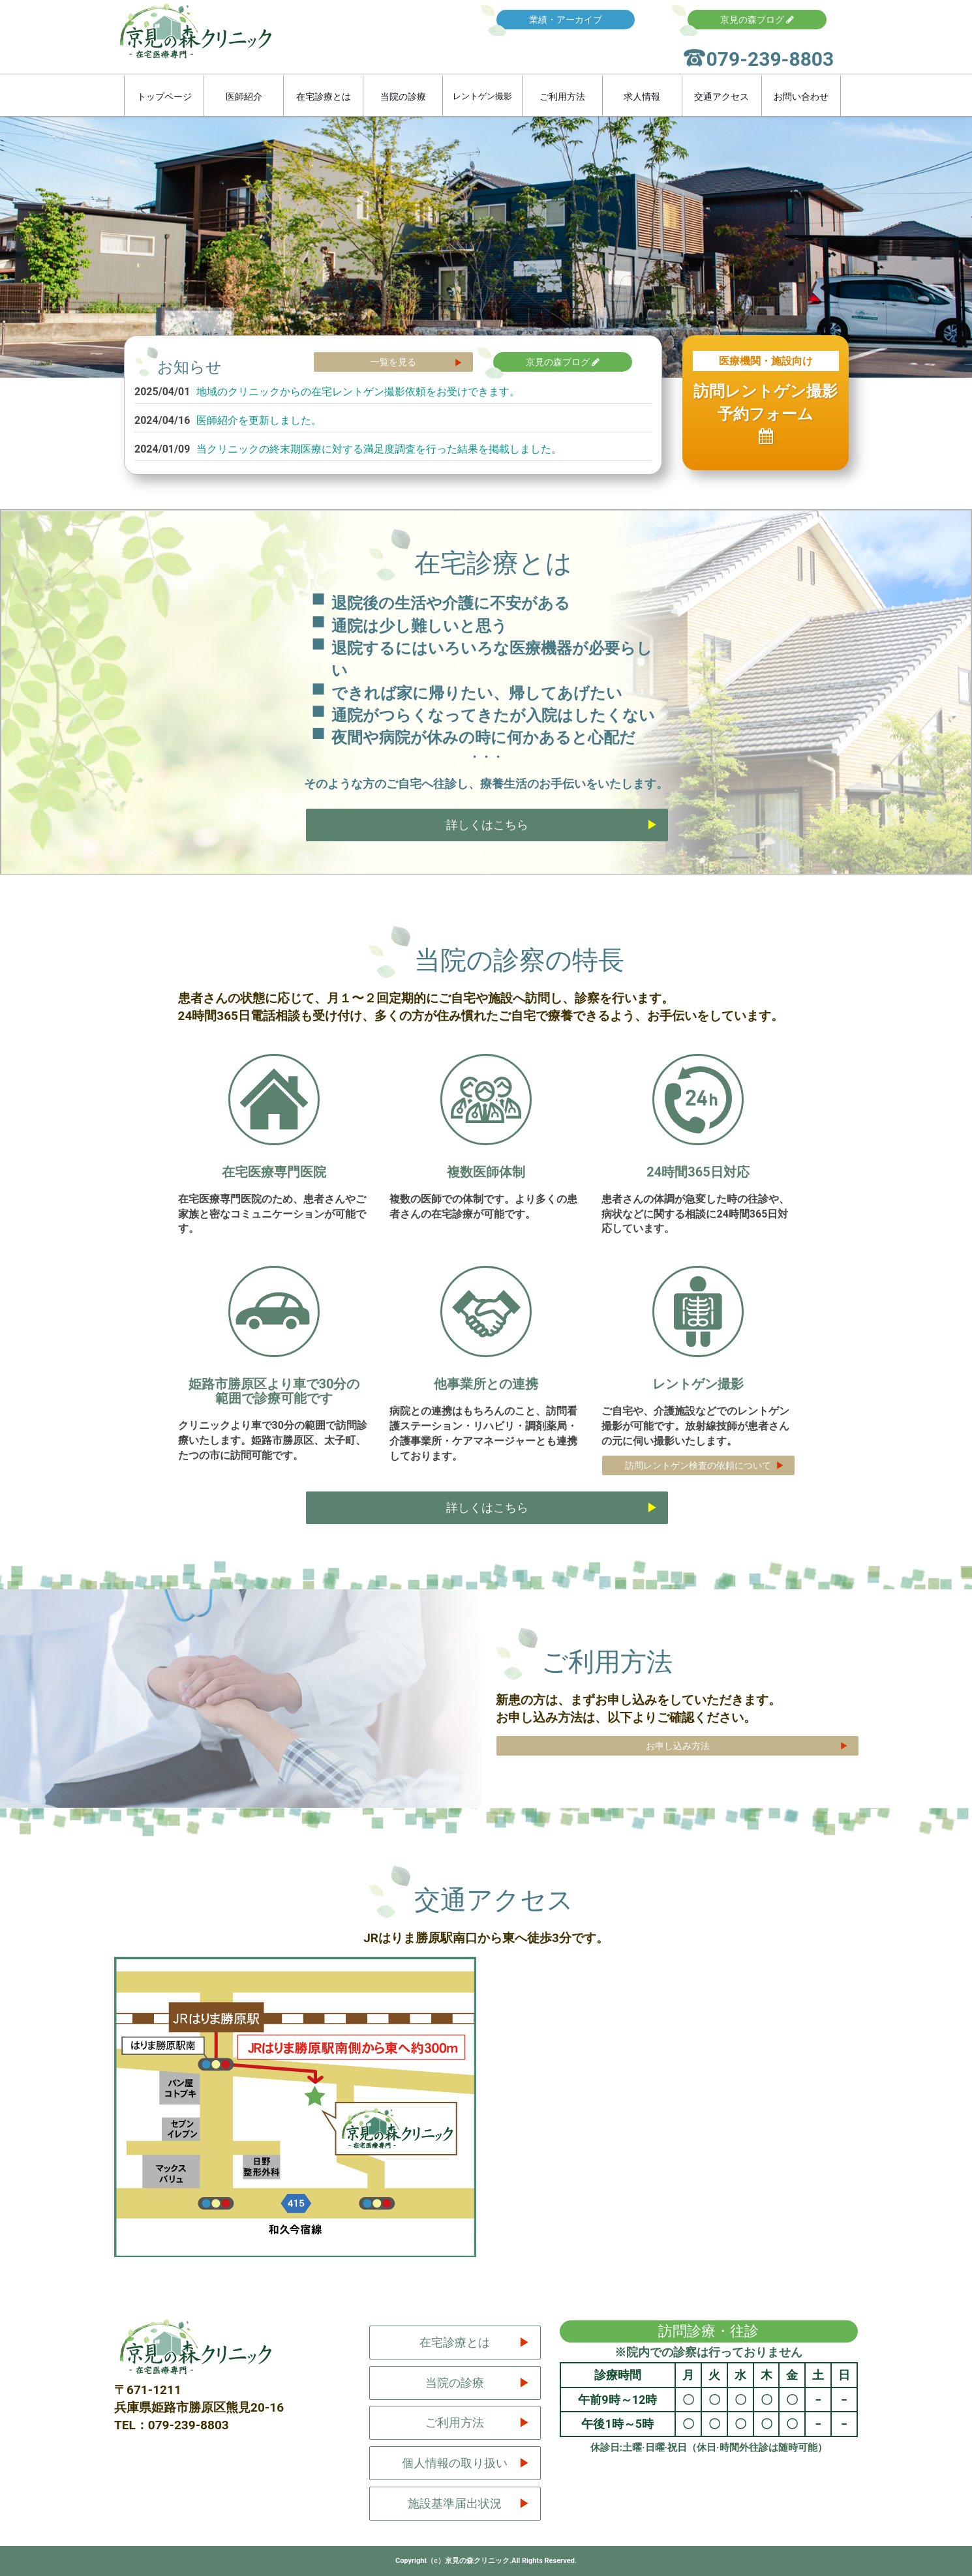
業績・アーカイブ (565, 19)
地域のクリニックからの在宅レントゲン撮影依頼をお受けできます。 (358, 391)
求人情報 (642, 96)
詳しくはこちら (487, 824)
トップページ (164, 96)
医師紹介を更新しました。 (259, 420)
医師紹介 (244, 96)
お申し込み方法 (678, 1746)
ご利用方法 (562, 96)
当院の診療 (403, 96)
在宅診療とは (323, 96)
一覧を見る (393, 362)
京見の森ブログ (757, 19)
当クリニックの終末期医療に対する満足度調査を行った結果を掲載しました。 (379, 449)
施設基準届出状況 (455, 2503)
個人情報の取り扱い (455, 2463)
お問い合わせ (801, 96)
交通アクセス (721, 96)
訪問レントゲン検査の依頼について (699, 1465)
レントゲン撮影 (482, 96)
